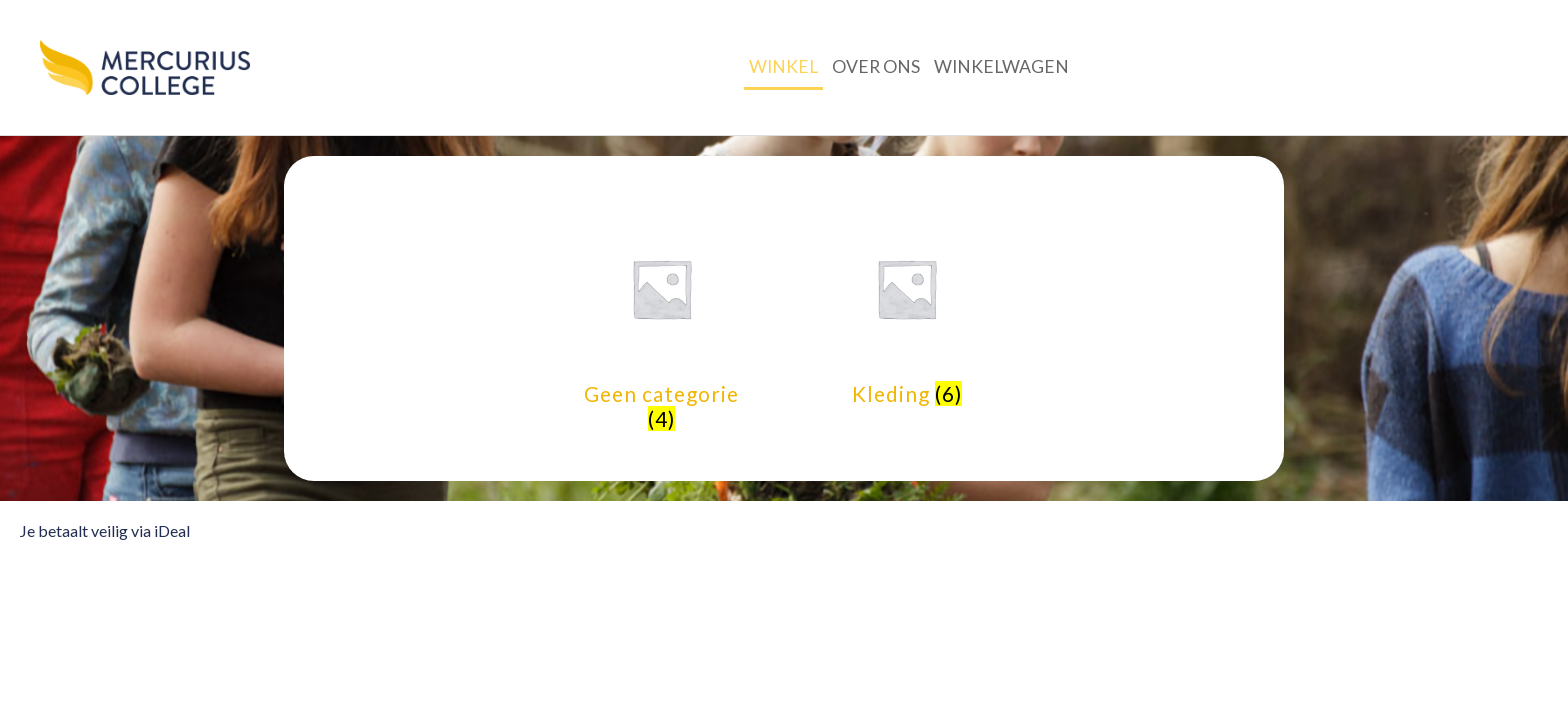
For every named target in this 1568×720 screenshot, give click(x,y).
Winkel (783, 66)
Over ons (876, 66)
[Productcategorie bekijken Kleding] (906, 306)
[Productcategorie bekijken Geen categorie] (661, 318)
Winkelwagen (1001, 66)
